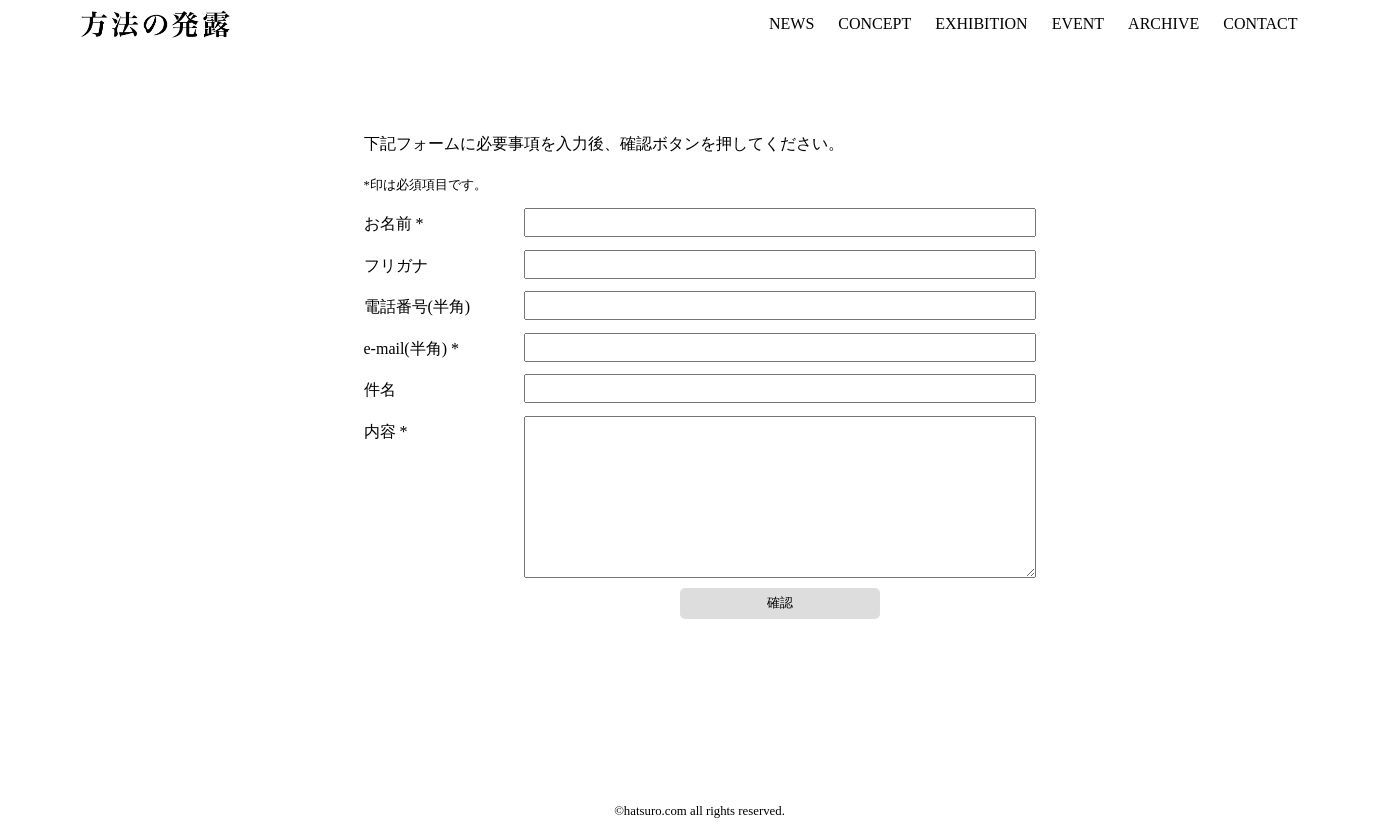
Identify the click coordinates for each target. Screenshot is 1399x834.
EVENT (1078, 23)
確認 (780, 632)
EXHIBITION (981, 23)
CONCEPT (874, 23)
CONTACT (1260, 23)
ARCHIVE (1163, 23)
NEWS (791, 23)
